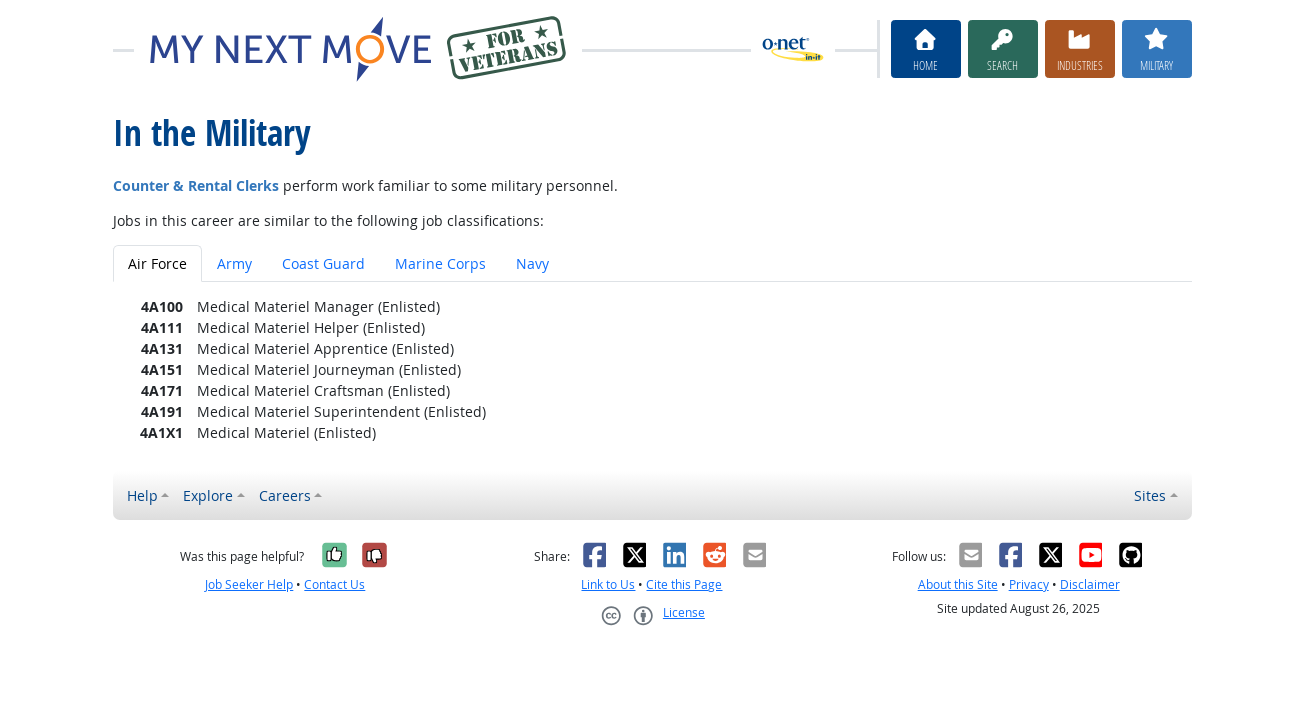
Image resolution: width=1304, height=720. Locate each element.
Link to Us (608, 584)
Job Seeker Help (249, 584)
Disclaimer (1090, 584)
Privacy (1029, 584)
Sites (1150, 495)
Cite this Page (684, 584)
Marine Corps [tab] (440, 263)
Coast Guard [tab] (323, 263)
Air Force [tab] (157, 263)
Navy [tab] (532, 263)
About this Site (958, 584)
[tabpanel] (652, 369)
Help (142, 495)
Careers (285, 495)
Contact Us (334, 584)
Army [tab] (234, 263)
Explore (208, 495)
